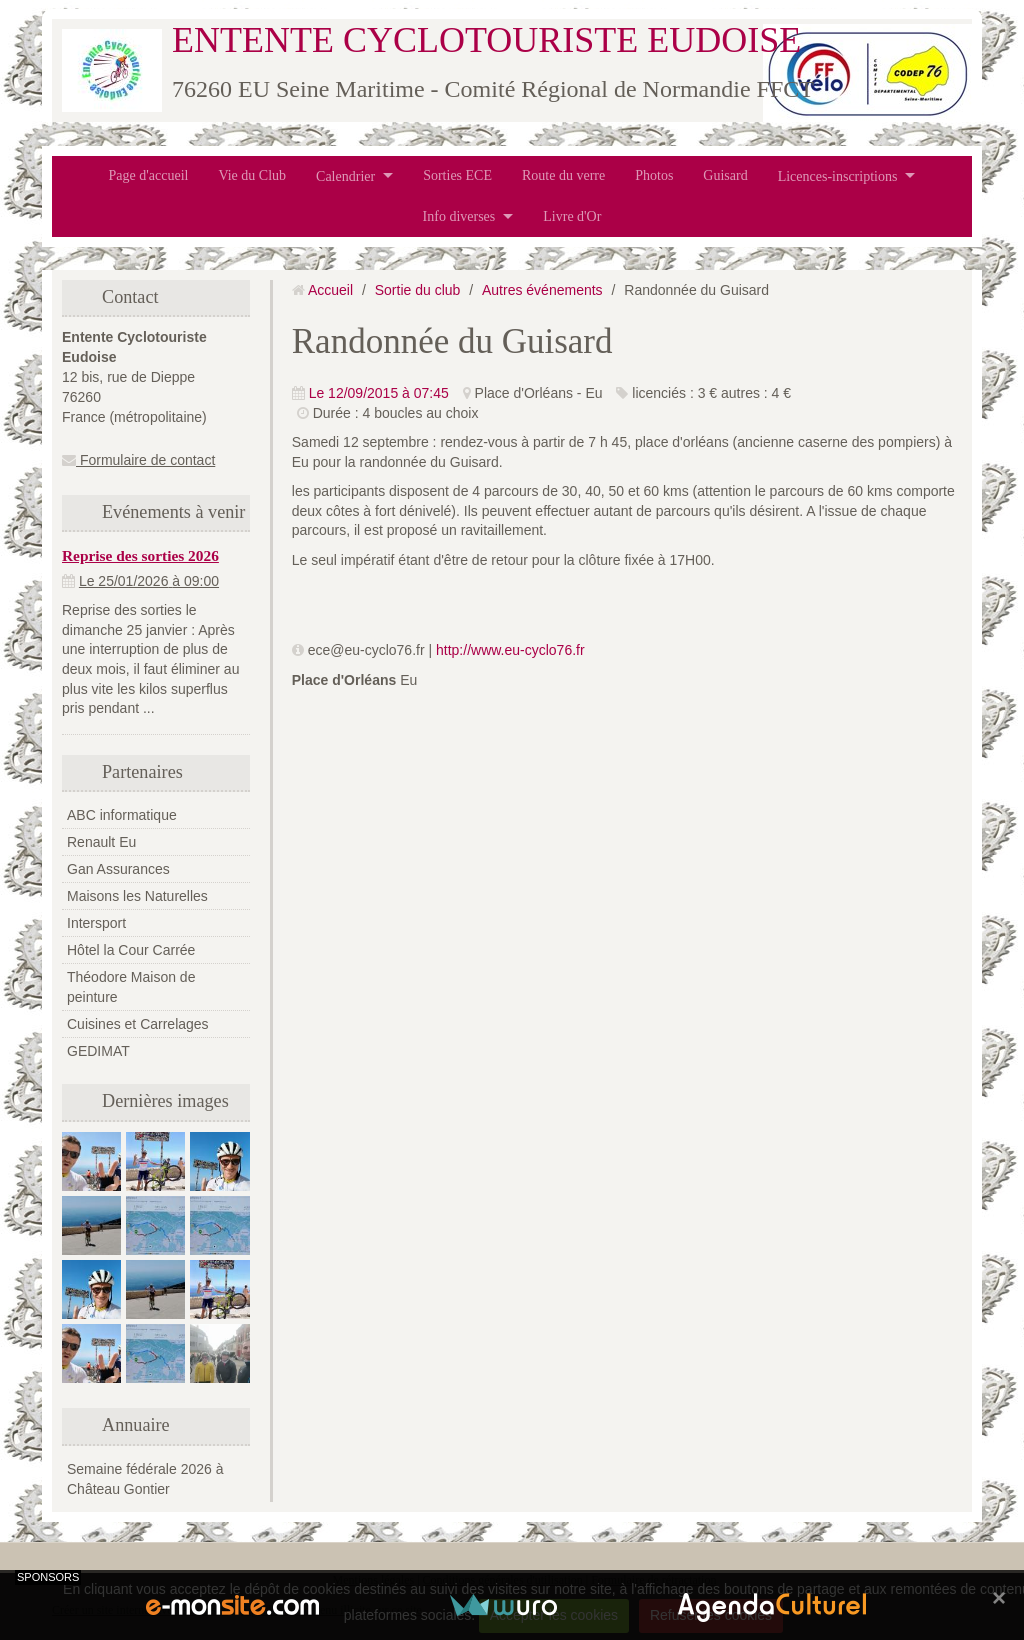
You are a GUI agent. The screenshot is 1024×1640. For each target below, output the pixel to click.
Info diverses (459, 216)
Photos (654, 175)
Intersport (96, 923)
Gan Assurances (118, 869)
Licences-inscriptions (838, 175)
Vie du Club (252, 175)
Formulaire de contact (138, 460)
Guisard (725, 175)
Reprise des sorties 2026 (140, 555)
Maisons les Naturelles (137, 896)
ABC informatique (122, 815)
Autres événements (542, 290)
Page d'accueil (149, 175)
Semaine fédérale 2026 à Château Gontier (145, 1479)
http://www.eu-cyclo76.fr (510, 650)
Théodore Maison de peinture (131, 987)
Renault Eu (101, 842)
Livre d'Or (572, 216)
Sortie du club (418, 290)
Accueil (330, 290)
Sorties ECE (457, 175)
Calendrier (345, 175)
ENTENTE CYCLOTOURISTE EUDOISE (486, 40)
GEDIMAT (98, 1051)
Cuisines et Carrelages (138, 1024)
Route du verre (563, 175)
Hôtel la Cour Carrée (131, 950)
